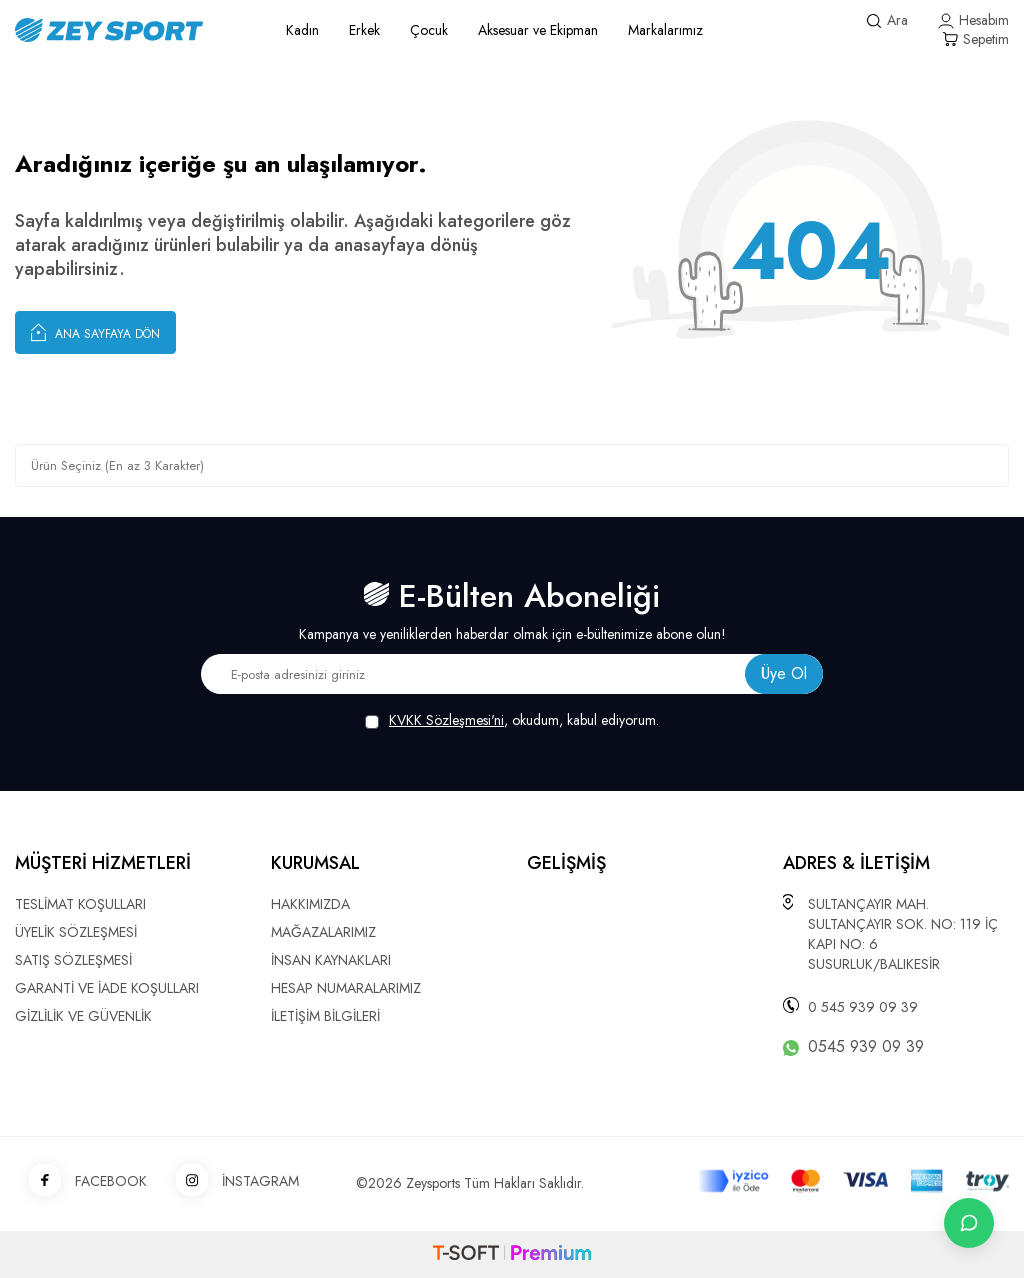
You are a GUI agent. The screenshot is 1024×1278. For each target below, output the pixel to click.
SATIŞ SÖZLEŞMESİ (73, 960)
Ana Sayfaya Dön (95, 332)
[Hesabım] (973, 20)
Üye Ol (784, 673)
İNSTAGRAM (230, 1181)
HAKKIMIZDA (310, 904)
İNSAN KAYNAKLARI (331, 960)
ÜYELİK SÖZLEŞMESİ (76, 932)
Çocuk (429, 30)
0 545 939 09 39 (863, 1007)
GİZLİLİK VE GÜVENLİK (83, 1016)
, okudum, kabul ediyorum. (512, 720)
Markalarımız (665, 30)
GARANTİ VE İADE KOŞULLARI (107, 988)
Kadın (302, 30)
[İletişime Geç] (969, 1223)
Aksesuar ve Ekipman (538, 30)
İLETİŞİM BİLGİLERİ (325, 1016)
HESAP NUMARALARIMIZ (346, 988)
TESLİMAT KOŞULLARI (80, 904)
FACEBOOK (81, 1181)
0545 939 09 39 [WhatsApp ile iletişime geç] (866, 1047)
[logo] (128, 30)
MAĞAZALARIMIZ (323, 932)
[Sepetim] (975, 39)
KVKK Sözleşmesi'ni (446, 720)
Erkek (364, 30)
